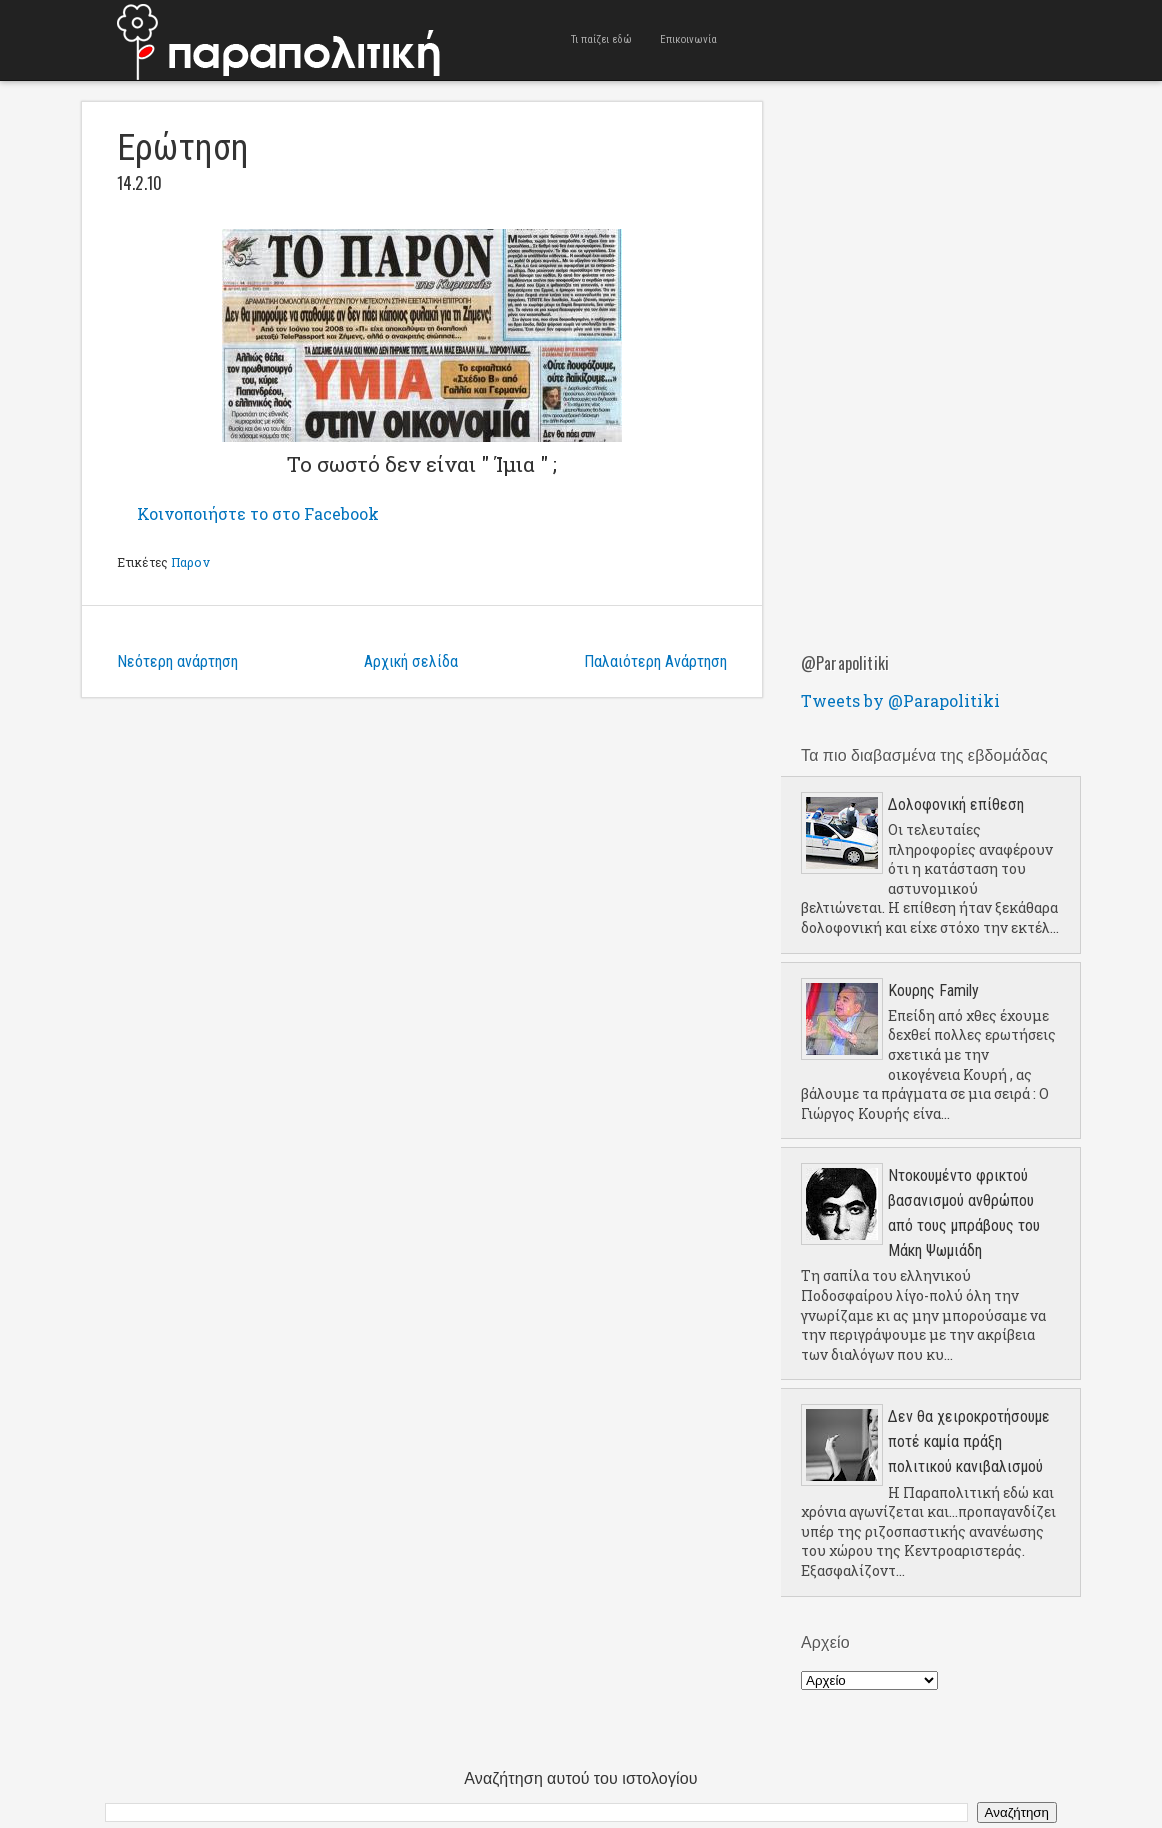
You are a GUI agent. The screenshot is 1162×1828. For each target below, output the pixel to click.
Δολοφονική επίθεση (956, 804)
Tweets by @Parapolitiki (900, 700)
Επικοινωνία (688, 39)
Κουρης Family (933, 990)
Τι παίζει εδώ (601, 39)
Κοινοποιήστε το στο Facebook (258, 513)
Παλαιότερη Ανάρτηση (655, 661)
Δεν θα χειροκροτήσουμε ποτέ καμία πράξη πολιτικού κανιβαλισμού (969, 1441)
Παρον (190, 562)
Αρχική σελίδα (411, 661)
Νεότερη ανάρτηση (177, 661)
